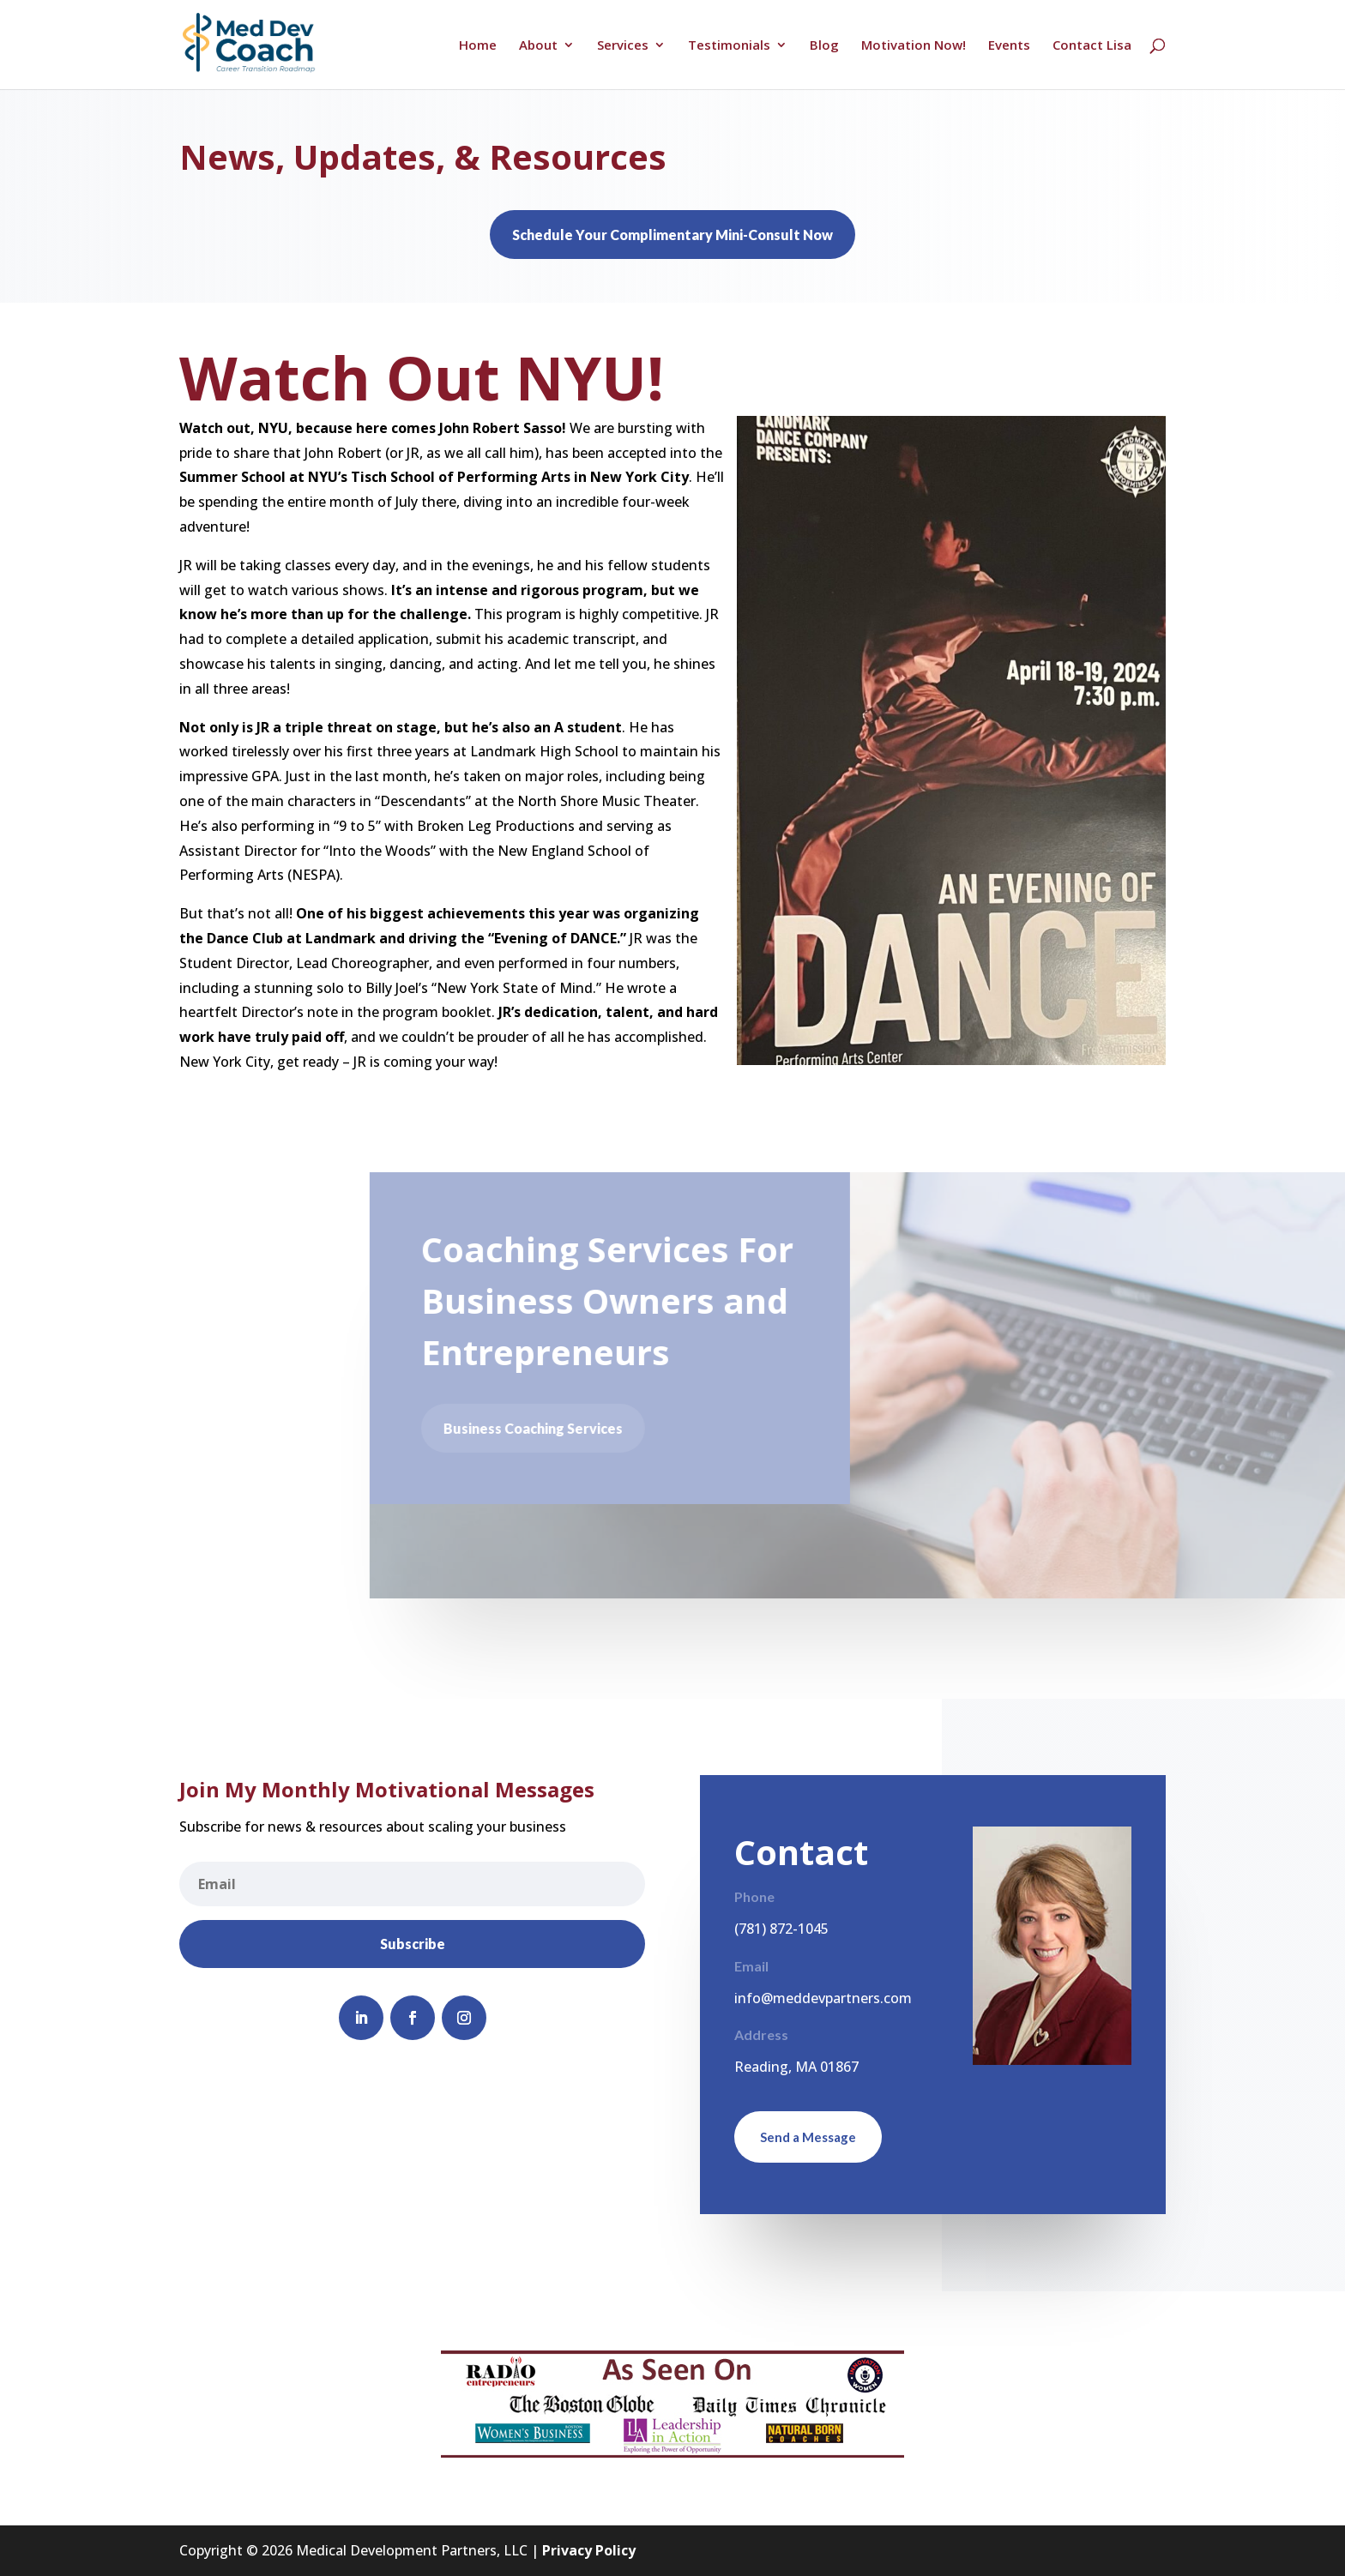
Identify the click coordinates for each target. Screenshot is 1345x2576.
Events (1009, 46)
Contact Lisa (1091, 46)
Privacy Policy (589, 2550)
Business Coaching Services (540, 1428)
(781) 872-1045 (781, 1928)
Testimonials (729, 46)
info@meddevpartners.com (823, 1998)
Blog (824, 46)
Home (478, 46)
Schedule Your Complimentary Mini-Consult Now (672, 234)
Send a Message (808, 2137)
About (538, 46)
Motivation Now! (913, 46)
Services (622, 46)
